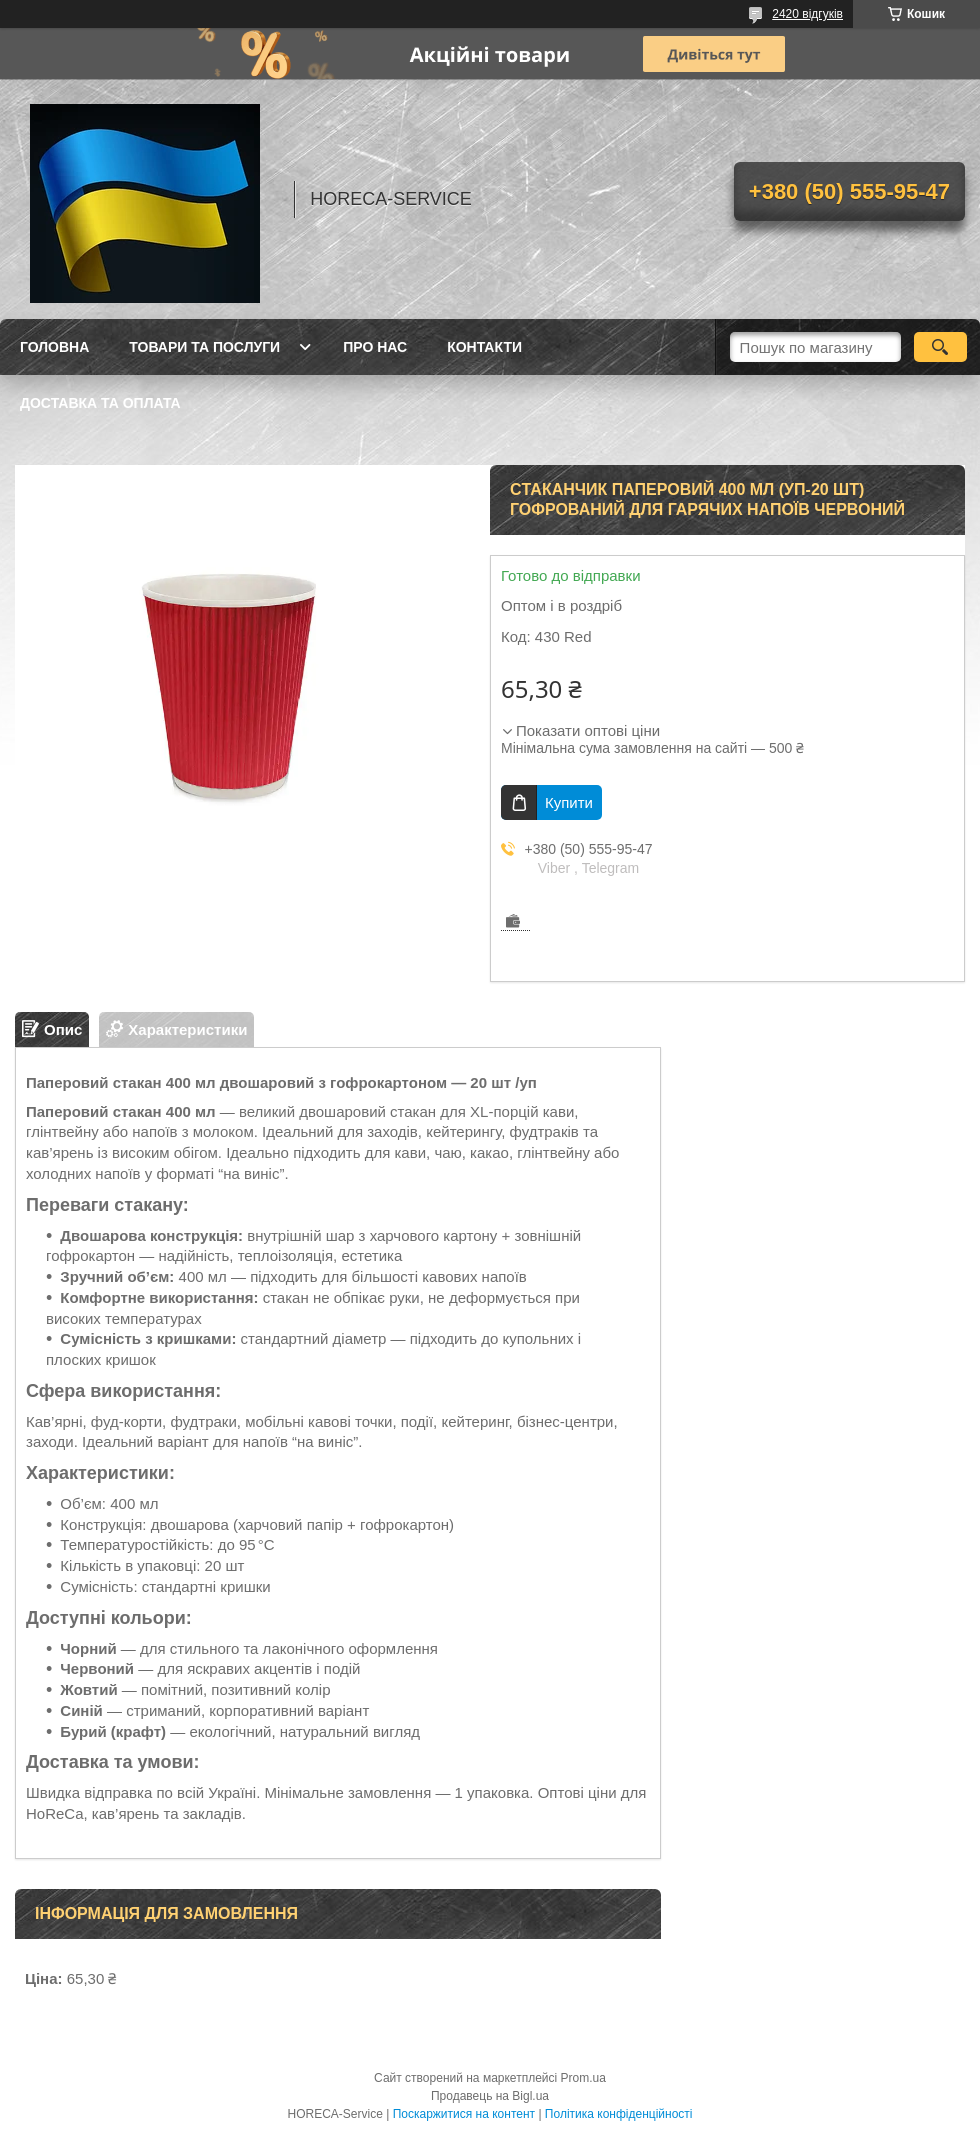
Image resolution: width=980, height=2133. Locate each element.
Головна (54, 347)
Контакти (484, 347)
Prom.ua (583, 2078)
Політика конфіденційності (619, 2114)
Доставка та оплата (100, 403)
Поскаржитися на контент (464, 2114)
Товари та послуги (204, 347)
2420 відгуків (807, 14)
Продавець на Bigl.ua (490, 2096)
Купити (569, 802)
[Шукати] (940, 347)
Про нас (375, 347)
